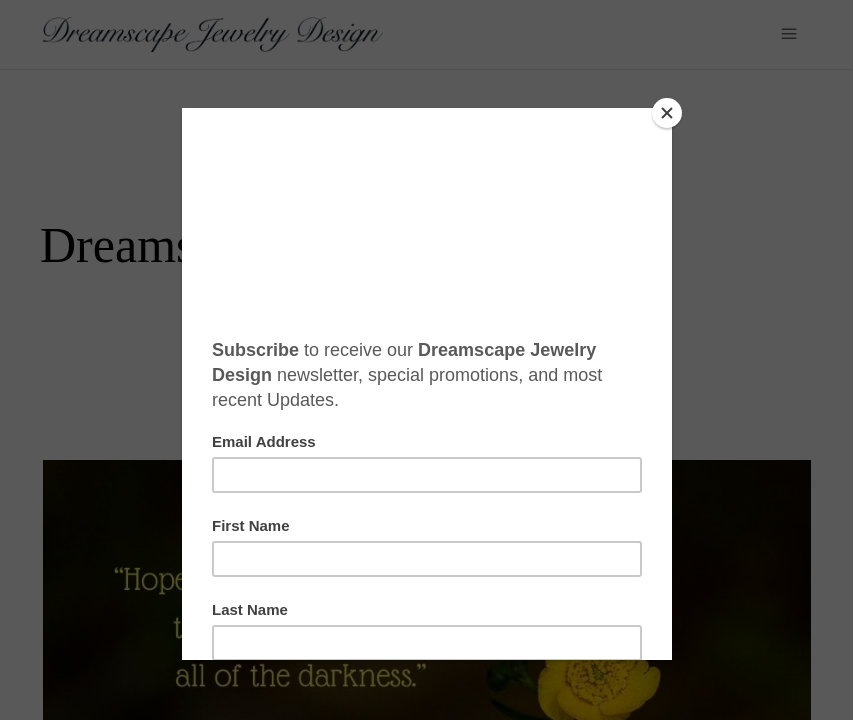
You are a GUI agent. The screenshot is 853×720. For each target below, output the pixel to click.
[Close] (667, 113)
